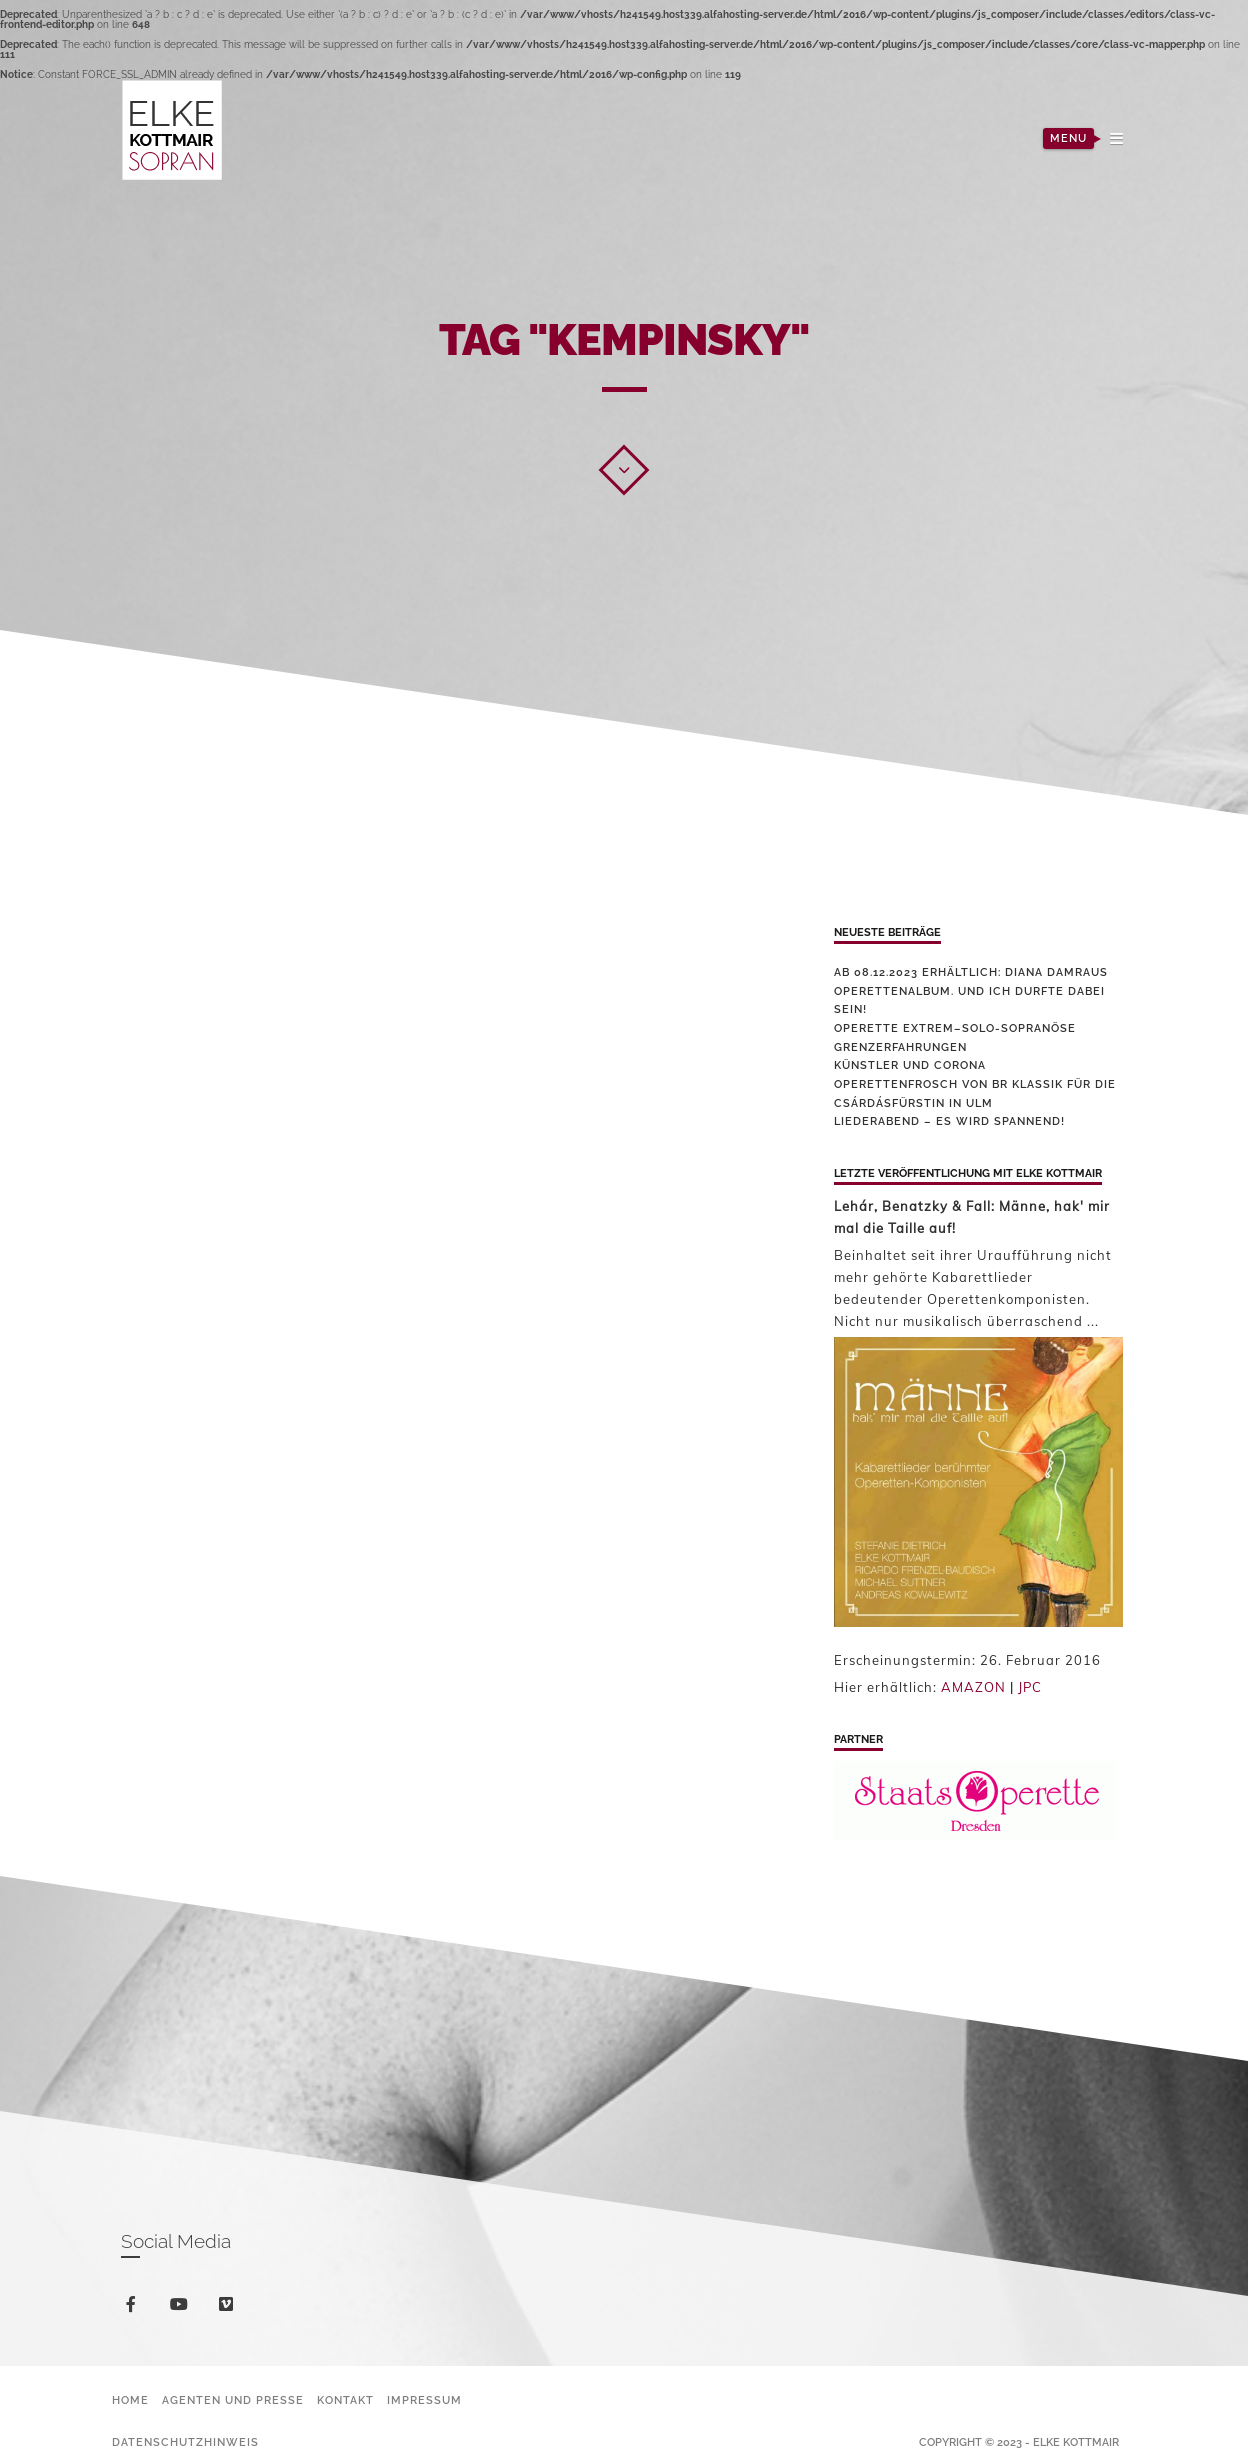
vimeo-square (229, 2308)
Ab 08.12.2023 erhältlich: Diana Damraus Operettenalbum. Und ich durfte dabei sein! (971, 991)
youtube (182, 2308)
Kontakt (345, 2400)
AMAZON (973, 1687)
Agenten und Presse (233, 2400)
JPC (1030, 1687)
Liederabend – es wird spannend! (949, 1121)
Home (130, 2400)
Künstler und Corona (910, 1065)
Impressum (424, 2400)
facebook (134, 2307)
